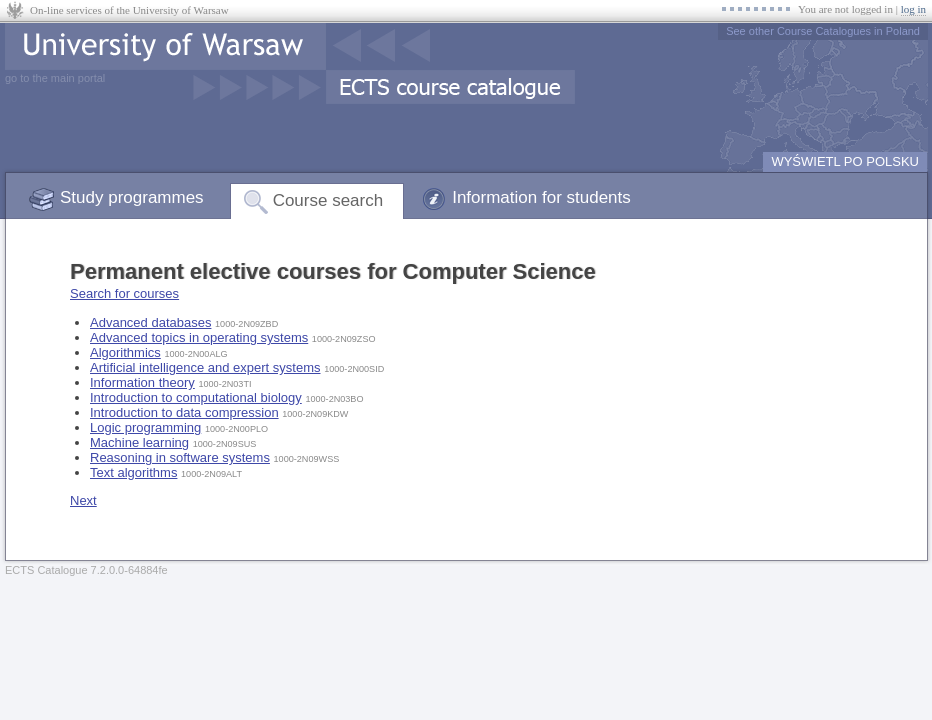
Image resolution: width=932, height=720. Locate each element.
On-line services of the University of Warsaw (129, 10)
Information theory (142, 382)
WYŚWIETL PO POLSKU (845, 161)
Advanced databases (150, 322)
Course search (328, 200)
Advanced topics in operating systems (199, 337)
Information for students (541, 197)
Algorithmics (125, 352)
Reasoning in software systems (180, 457)
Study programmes (132, 197)
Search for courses (124, 293)
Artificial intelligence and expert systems (205, 367)
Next (83, 500)
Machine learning (139, 442)
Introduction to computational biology (196, 397)
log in (913, 9)
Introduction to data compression (184, 412)
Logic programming (145, 427)
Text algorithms (133, 472)
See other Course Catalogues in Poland (823, 31)
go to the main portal (55, 78)
